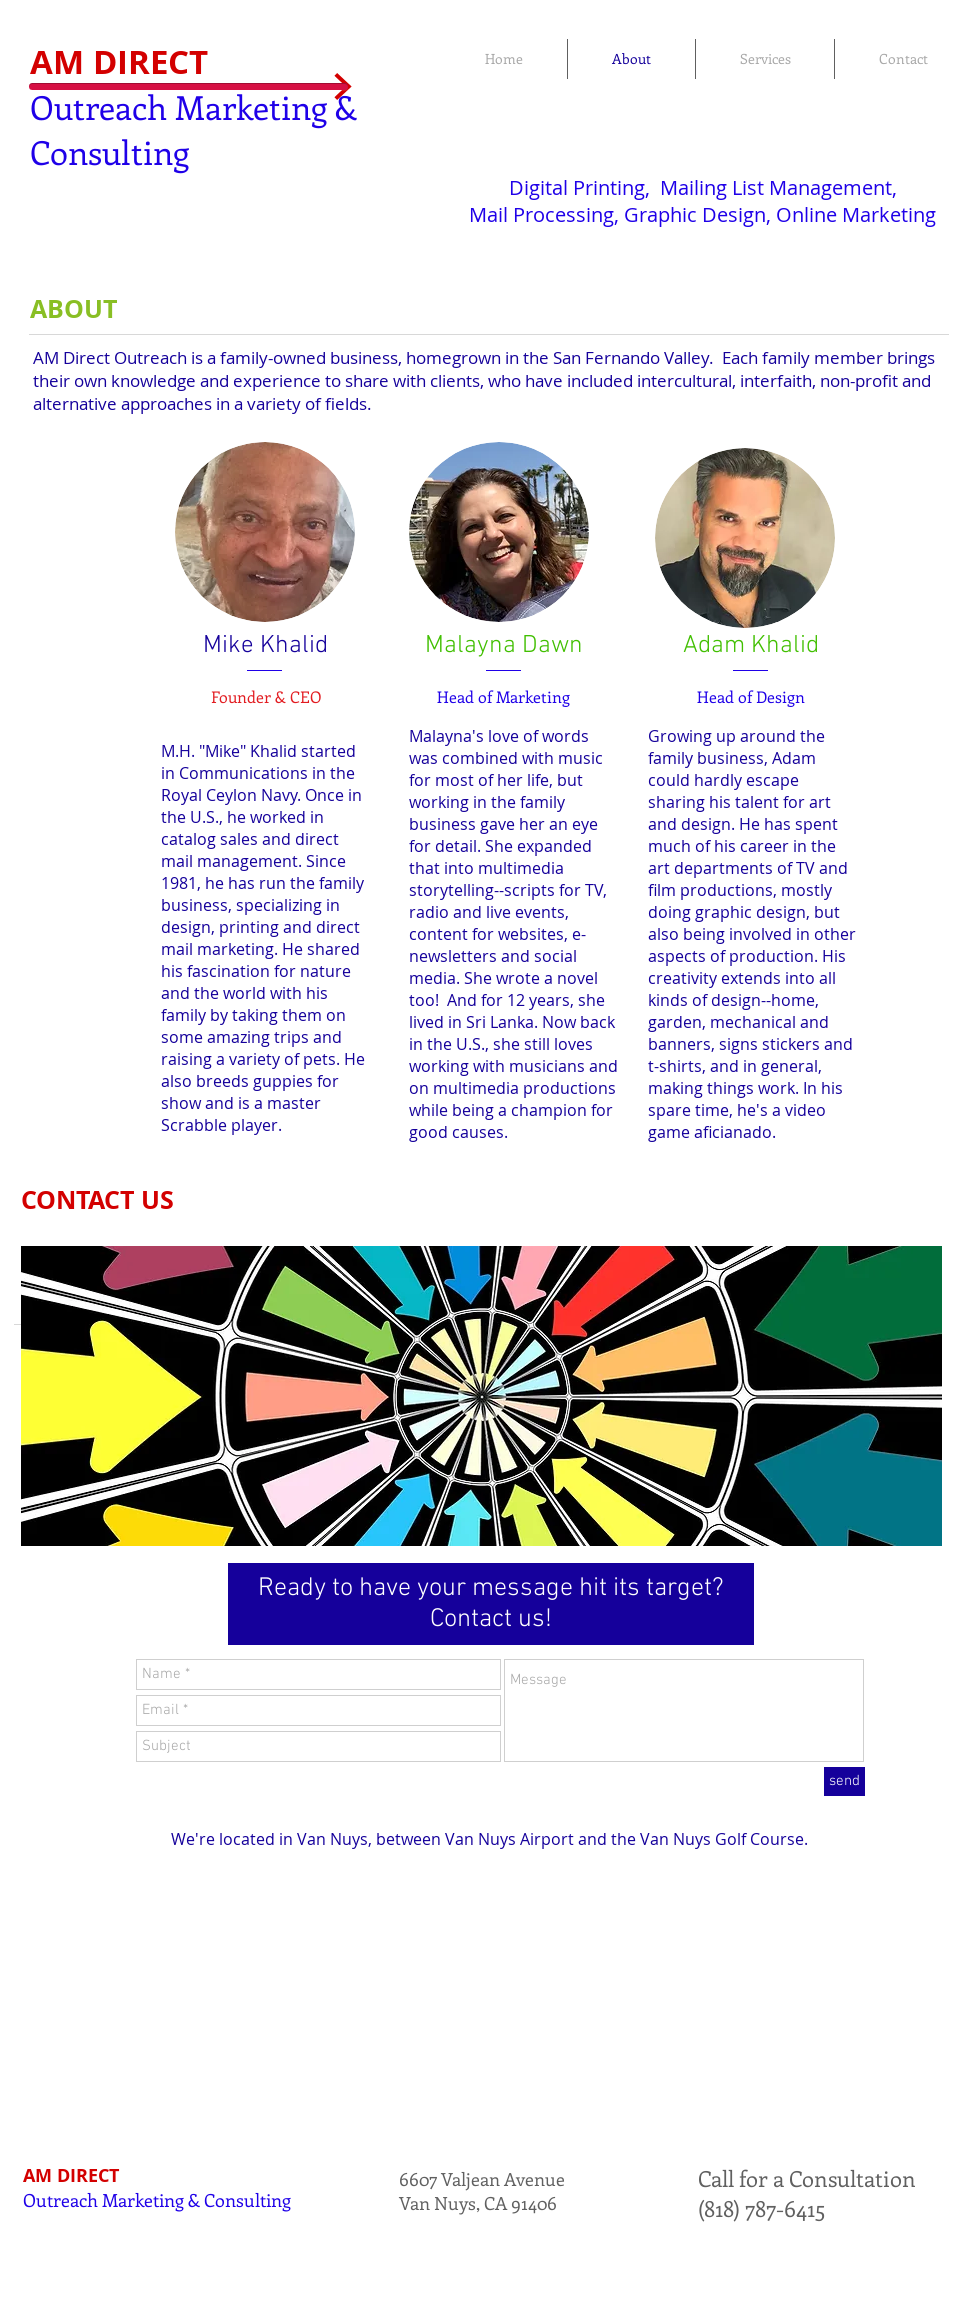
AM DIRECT (119, 61)
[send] (844, 1781)
